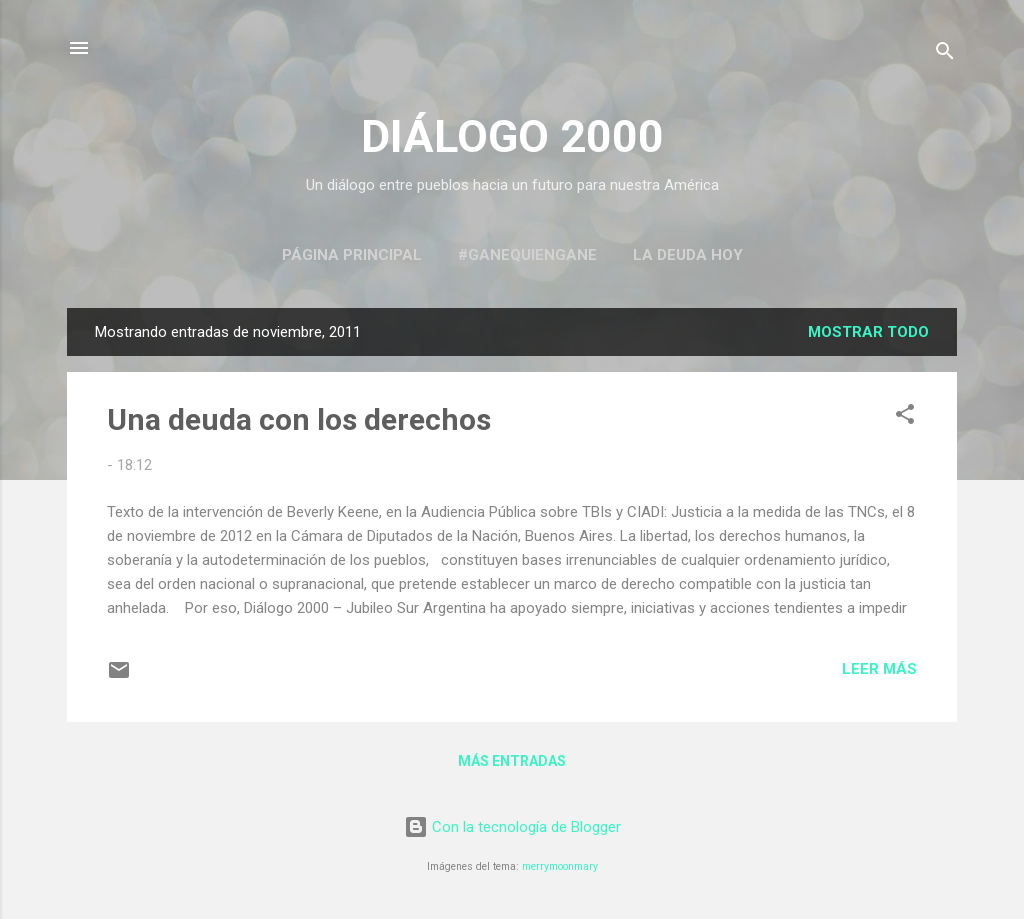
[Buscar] (945, 54)
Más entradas (512, 761)
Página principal (352, 255)
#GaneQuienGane (527, 255)
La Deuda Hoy (688, 255)
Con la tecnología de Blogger (512, 827)
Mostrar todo (868, 332)
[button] (905, 417)
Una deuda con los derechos (299, 419)
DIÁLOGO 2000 (512, 136)
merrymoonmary (560, 866)
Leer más (879, 669)
